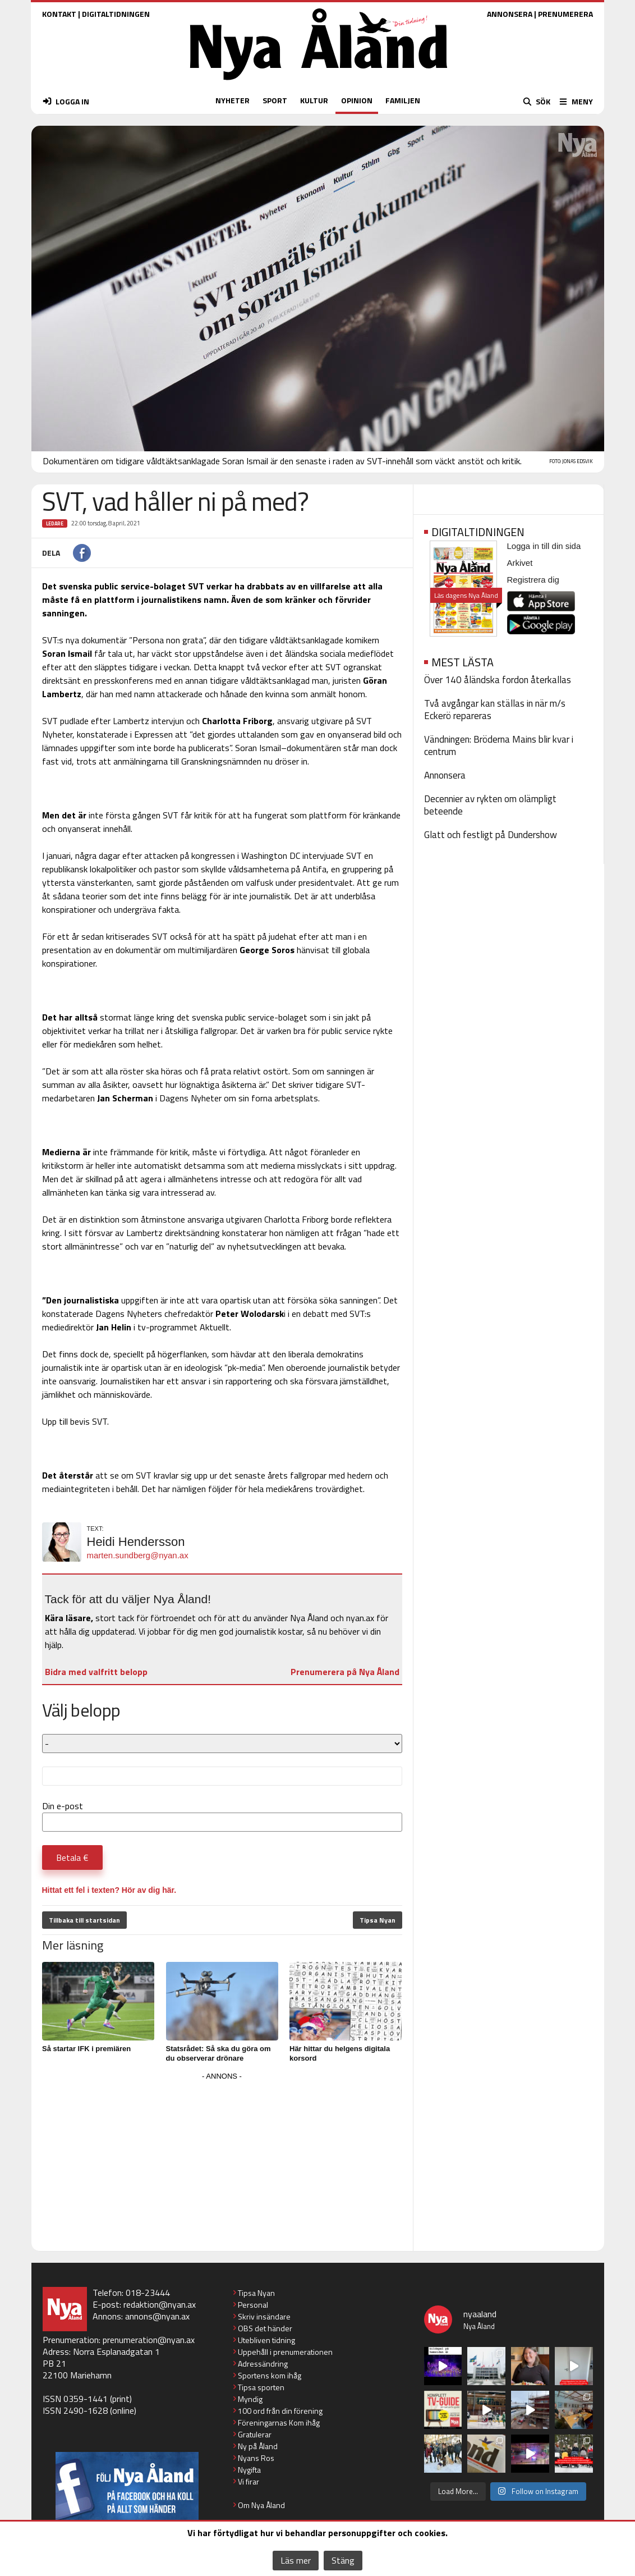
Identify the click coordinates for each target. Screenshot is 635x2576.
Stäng (343, 2560)
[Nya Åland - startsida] (319, 83)
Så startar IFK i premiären (86, 2048)
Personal (253, 2304)
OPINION (356, 100)
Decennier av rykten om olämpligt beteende (490, 804)
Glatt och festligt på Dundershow (490, 834)
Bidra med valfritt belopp (96, 1671)
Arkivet (520, 563)
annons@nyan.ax (157, 2316)
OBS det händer (265, 2328)
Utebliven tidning (266, 2340)
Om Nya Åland (261, 2505)
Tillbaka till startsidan (84, 1920)
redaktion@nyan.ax (159, 2304)
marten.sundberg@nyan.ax (137, 1555)
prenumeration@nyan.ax (149, 2339)
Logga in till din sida (544, 546)
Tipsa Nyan (377, 1920)
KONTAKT (59, 14)
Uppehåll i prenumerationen (285, 2352)
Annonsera (445, 775)
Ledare (54, 523)
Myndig (250, 2399)
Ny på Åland (258, 2446)
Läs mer (295, 2560)
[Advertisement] (222, 2162)
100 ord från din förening (280, 2411)
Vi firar (248, 2481)
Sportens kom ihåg (269, 2375)
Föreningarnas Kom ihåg (279, 2422)
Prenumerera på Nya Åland (345, 1671)
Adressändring (263, 2363)
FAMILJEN (402, 100)
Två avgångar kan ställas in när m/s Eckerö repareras (494, 709)
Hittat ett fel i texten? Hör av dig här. (109, 1890)
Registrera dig (533, 579)
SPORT (275, 100)
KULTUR (314, 100)
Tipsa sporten (261, 2387)
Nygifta (249, 2470)
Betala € (72, 1857)
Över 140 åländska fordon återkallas (497, 679)
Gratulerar (255, 2434)
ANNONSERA (509, 14)
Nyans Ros (256, 2458)
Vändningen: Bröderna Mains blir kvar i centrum (498, 745)
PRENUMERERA (565, 14)
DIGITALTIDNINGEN (116, 14)
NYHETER (232, 100)
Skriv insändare (264, 2316)
